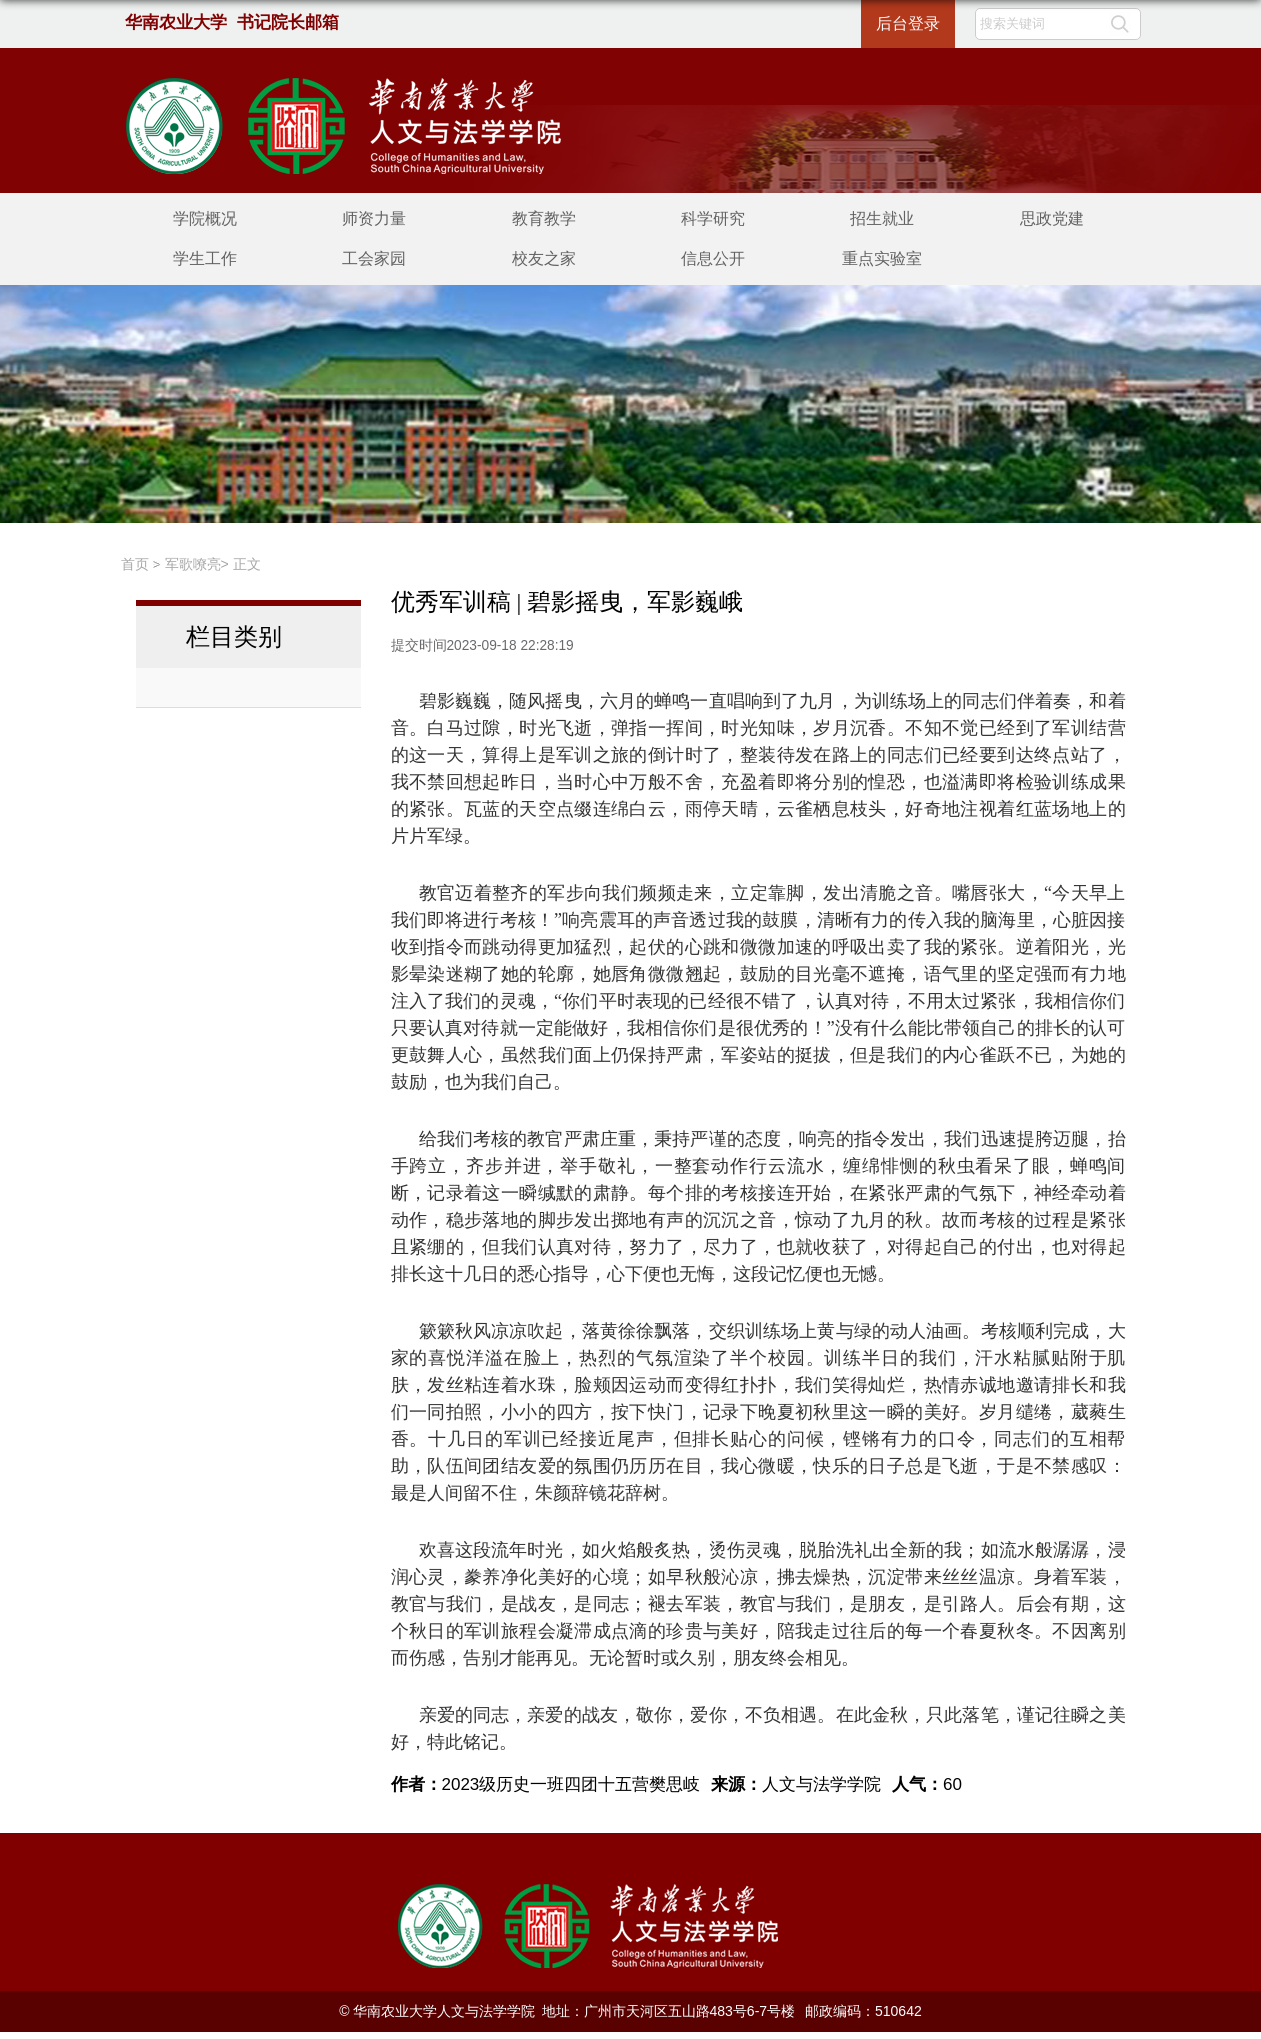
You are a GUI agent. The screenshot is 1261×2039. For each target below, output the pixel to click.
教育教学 (544, 218)
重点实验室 (882, 258)
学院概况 (205, 218)
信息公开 (713, 258)
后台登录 (908, 23)
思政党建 (1052, 218)
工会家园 (374, 258)
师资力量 (374, 218)
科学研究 (713, 218)
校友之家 (544, 258)
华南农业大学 (176, 22)
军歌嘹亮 (193, 564)
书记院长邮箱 (287, 22)
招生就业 (882, 218)
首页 (135, 564)
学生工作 (205, 258)
